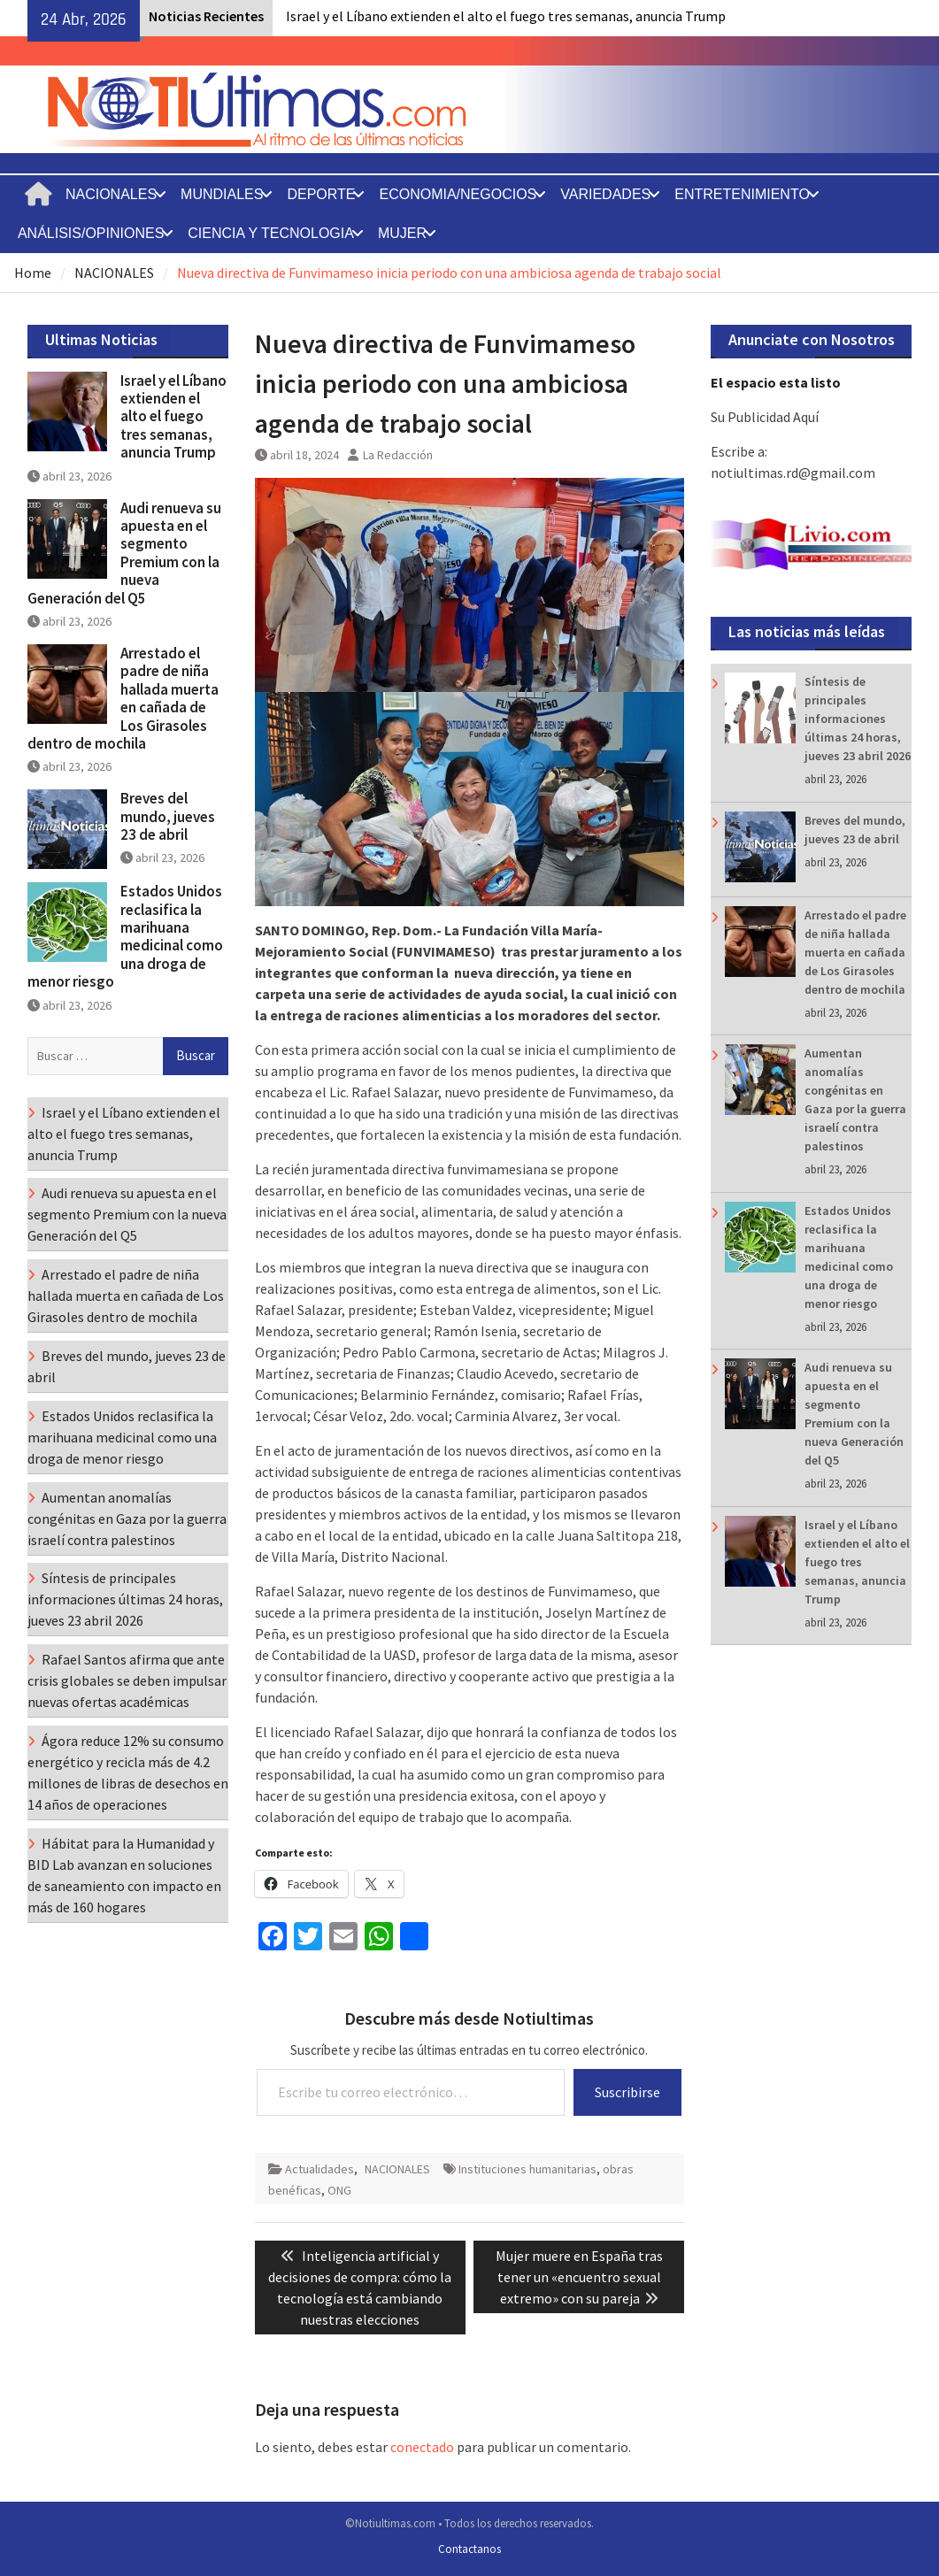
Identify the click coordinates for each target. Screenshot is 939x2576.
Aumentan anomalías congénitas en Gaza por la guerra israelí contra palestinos (127, 1518)
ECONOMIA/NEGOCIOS (457, 194)
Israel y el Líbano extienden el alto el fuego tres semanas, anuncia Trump (506, 16)
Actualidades (319, 2169)
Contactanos (469, 2549)
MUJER (402, 233)
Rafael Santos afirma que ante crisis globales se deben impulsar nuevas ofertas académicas (127, 1680)
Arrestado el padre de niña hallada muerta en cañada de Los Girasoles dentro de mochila (855, 952)
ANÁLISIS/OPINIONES (91, 233)
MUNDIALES (222, 194)
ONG (339, 2190)
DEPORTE (321, 194)
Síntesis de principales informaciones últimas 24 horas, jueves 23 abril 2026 (857, 718)
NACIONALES (111, 194)
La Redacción (398, 455)
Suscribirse (627, 2092)
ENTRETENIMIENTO (742, 194)
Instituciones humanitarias (527, 2169)
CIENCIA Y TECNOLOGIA (271, 233)
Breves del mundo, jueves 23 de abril (167, 816)
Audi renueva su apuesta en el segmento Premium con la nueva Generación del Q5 (124, 553)
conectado (422, 2447)
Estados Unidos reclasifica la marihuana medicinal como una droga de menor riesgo (125, 936)
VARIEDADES (605, 194)
